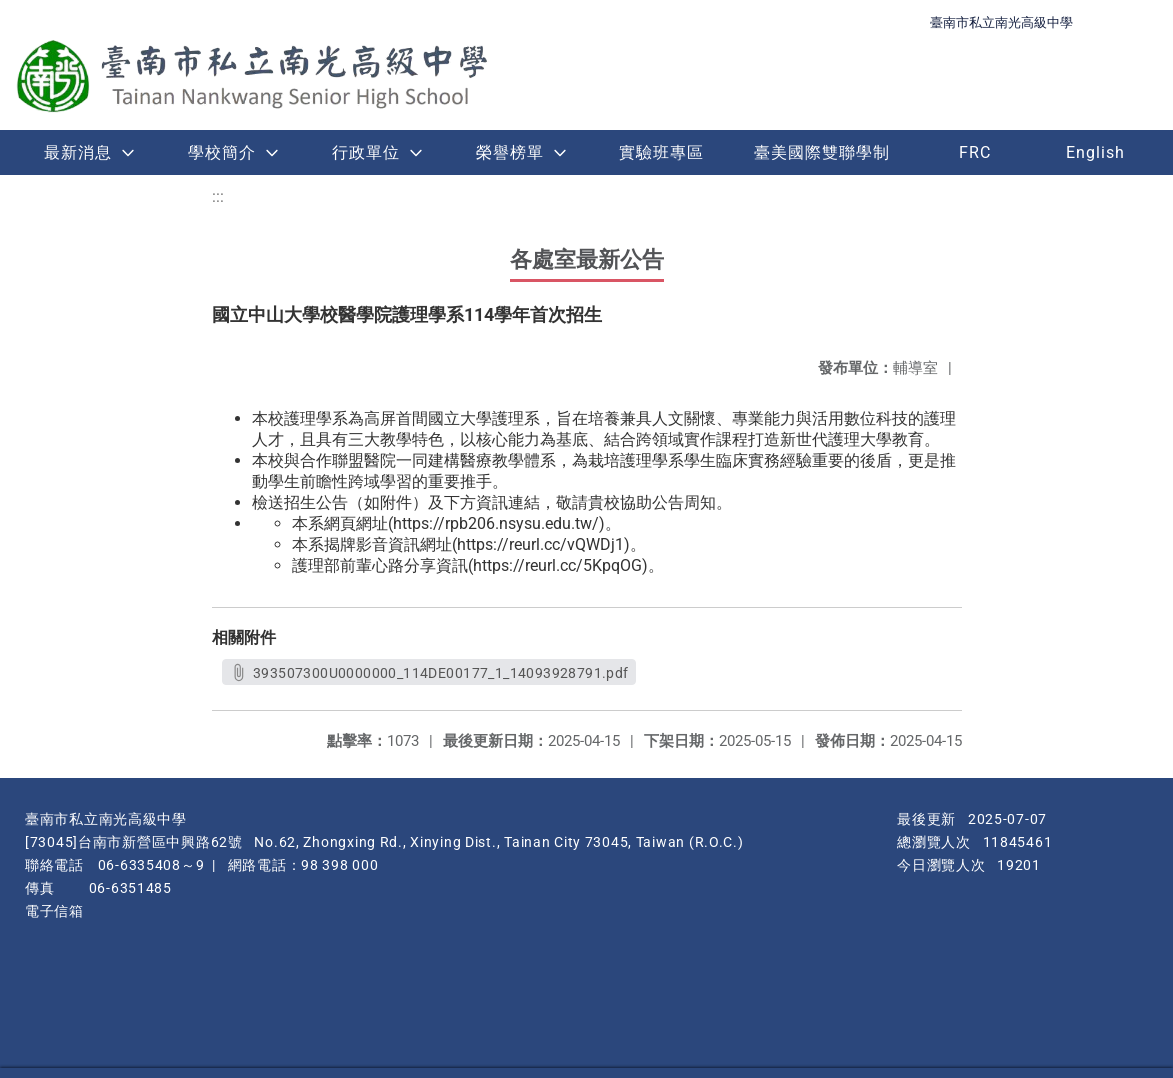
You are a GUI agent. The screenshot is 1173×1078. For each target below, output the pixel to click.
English (1095, 152)
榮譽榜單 (510, 152)
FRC (975, 152)
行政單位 (366, 152)
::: (218, 196)
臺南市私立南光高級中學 (1001, 22)
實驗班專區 (661, 152)
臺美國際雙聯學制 (822, 152)
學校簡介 (222, 152)
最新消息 (78, 152)
